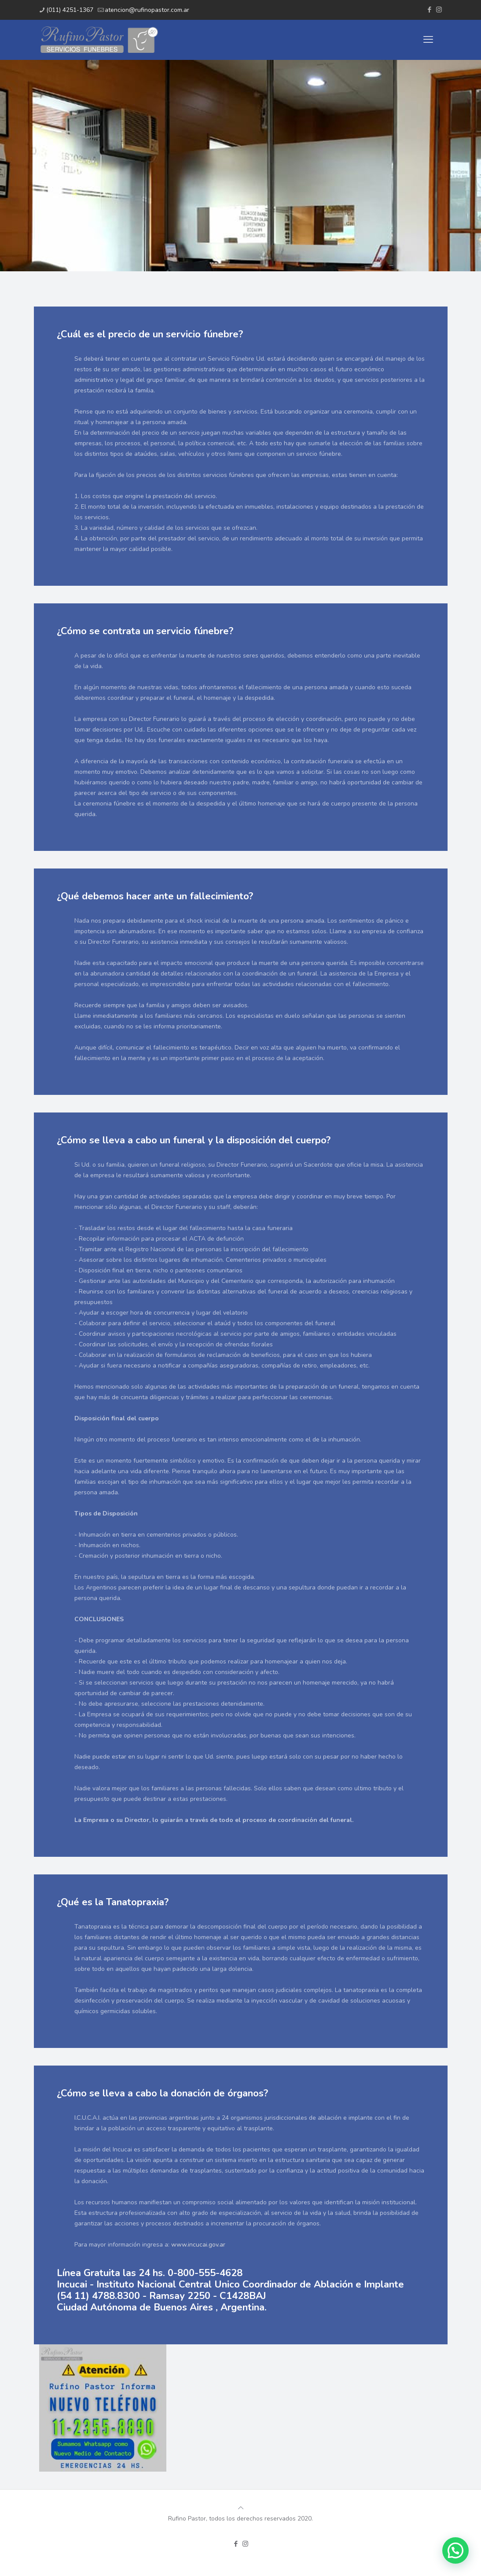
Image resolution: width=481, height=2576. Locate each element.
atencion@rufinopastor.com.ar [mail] (147, 10)
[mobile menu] (428, 39)
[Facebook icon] (429, 9)
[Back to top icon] (241, 2508)
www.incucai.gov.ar (198, 2244)
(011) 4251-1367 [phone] (69, 10)
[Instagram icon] (439, 9)
